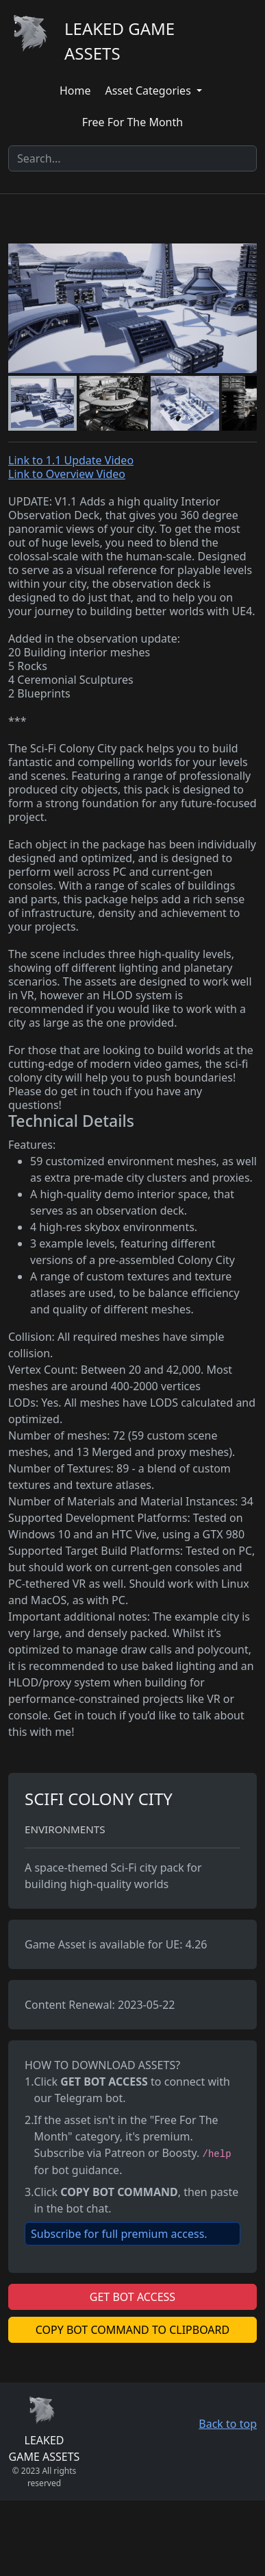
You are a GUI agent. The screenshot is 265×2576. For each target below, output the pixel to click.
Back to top (228, 2423)
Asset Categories (149, 90)
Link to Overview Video (66, 473)
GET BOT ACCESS (132, 2296)
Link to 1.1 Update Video (71, 460)
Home (75, 90)
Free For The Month (132, 122)
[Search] (132, 158)
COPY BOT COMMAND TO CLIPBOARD (132, 2329)
